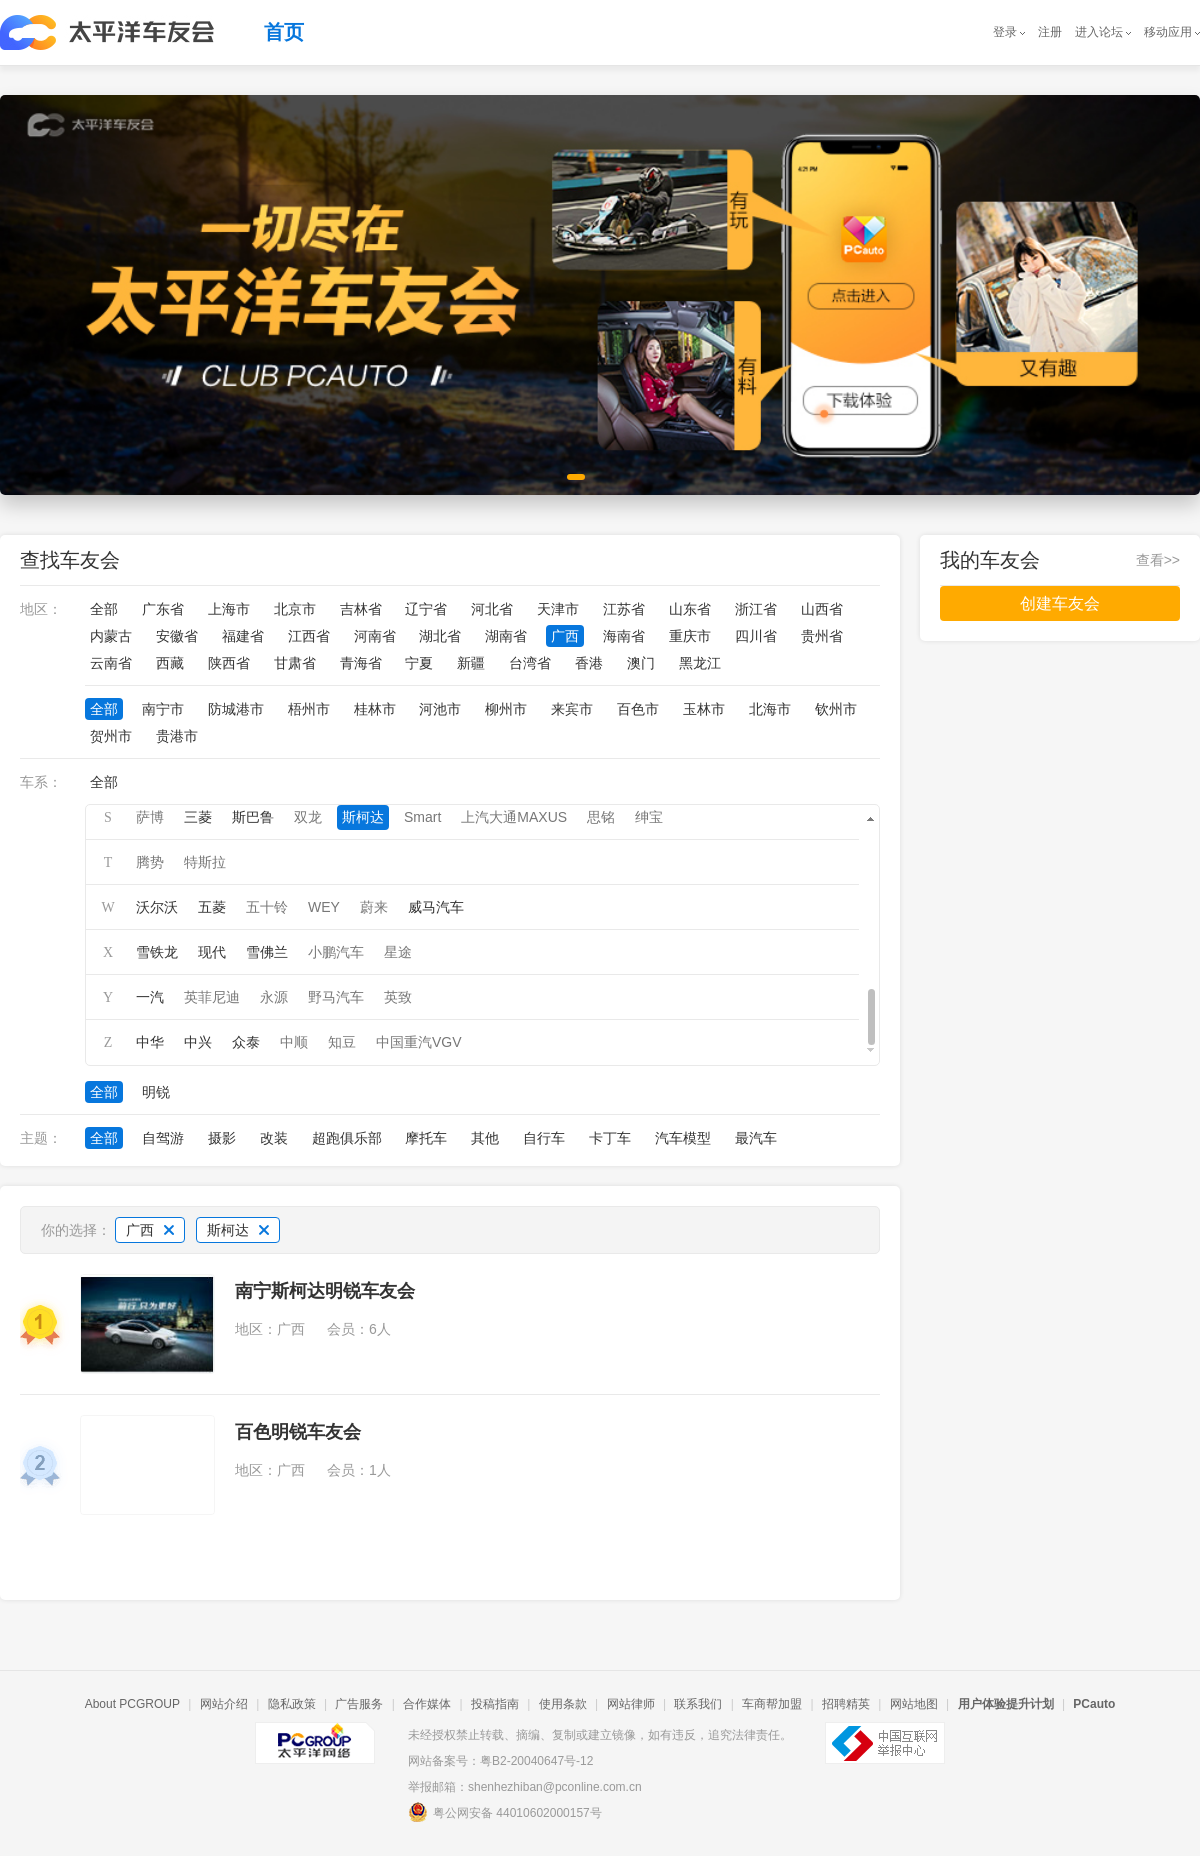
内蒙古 (111, 636)
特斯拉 (205, 862)
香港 (589, 663)
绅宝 (649, 817)
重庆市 (690, 636)
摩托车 (426, 1138)
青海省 (361, 663)
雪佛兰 (267, 952)
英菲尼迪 (212, 997)
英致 (398, 997)
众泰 (246, 1042)
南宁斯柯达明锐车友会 (325, 1291)
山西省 (822, 609)
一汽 (150, 997)
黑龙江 (700, 663)
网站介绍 (224, 1704)
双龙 (308, 817)
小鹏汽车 (336, 952)
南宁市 (163, 709)
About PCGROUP (132, 1704)
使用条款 (563, 1704)
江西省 (309, 636)
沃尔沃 (157, 907)
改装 (274, 1138)
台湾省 (530, 663)
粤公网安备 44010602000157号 (505, 1812)
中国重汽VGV (419, 1042)
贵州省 (822, 636)
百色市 (638, 709)
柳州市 (506, 709)
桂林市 (375, 709)
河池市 (440, 709)
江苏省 (624, 609)
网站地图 (914, 1704)
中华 (150, 1042)
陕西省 (229, 663)
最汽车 (756, 1138)
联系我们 (698, 1704)
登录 (1005, 32)
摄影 (222, 1138)
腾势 (150, 862)
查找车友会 (70, 560)
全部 (104, 609)
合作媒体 (427, 1704)
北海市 (770, 709)
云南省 (111, 663)
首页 (284, 32)
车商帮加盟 (772, 1704)
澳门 (641, 663)
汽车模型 (683, 1138)
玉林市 (704, 709)
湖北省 (440, 636)
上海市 (229, 609)
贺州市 (111, 736)
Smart (422, 817)
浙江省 (756, 609)
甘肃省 (295, 663)
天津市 (558, 609)
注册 (1050, 32)
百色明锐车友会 (298, 1432)
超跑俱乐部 (347, 1138)
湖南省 (506, 636)
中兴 (198, 1042)
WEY (324, 907)
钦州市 (836, 709)
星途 (398, 952)
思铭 (601, 817)
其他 (485, 1138)
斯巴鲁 (253, 817)
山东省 (690, 609)
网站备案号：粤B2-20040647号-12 (500, 1761)
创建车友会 (1060, 603)
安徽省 (177, 636)
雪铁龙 (157, 952)
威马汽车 (436, 907)
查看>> (1158, 560)
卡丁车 (610, 1138)
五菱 (212, 907)
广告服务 (359, 1704)
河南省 (375, 636)
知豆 (342, 1042)
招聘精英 (846, 1704)
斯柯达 (363, 817)
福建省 (243, 636)
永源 (274, 997)
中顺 (294, 1042)
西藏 (170, 663)
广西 (565, 636)
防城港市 (236, 709)
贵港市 (177, 736)
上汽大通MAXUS (514, 817)
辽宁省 (426, 609)
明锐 (156, 1092)
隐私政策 (292, 1704)
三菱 (198, 817)
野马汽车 (336, 997)
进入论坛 (1099, 32)
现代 (212, 952)
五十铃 (267, 907)
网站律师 (631, 1704)
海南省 (624, 636)
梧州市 (309, 709)
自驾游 (163, 1138)
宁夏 (419, 663)
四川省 (756, 636)
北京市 (295, 609)
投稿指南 (495, 1704)
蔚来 (374, 907)
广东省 (163, 609)
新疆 (471, 663)
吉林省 (361, 609)
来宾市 (572, 709)
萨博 (150, 817)
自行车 (544, 1138)
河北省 (492, 609)
